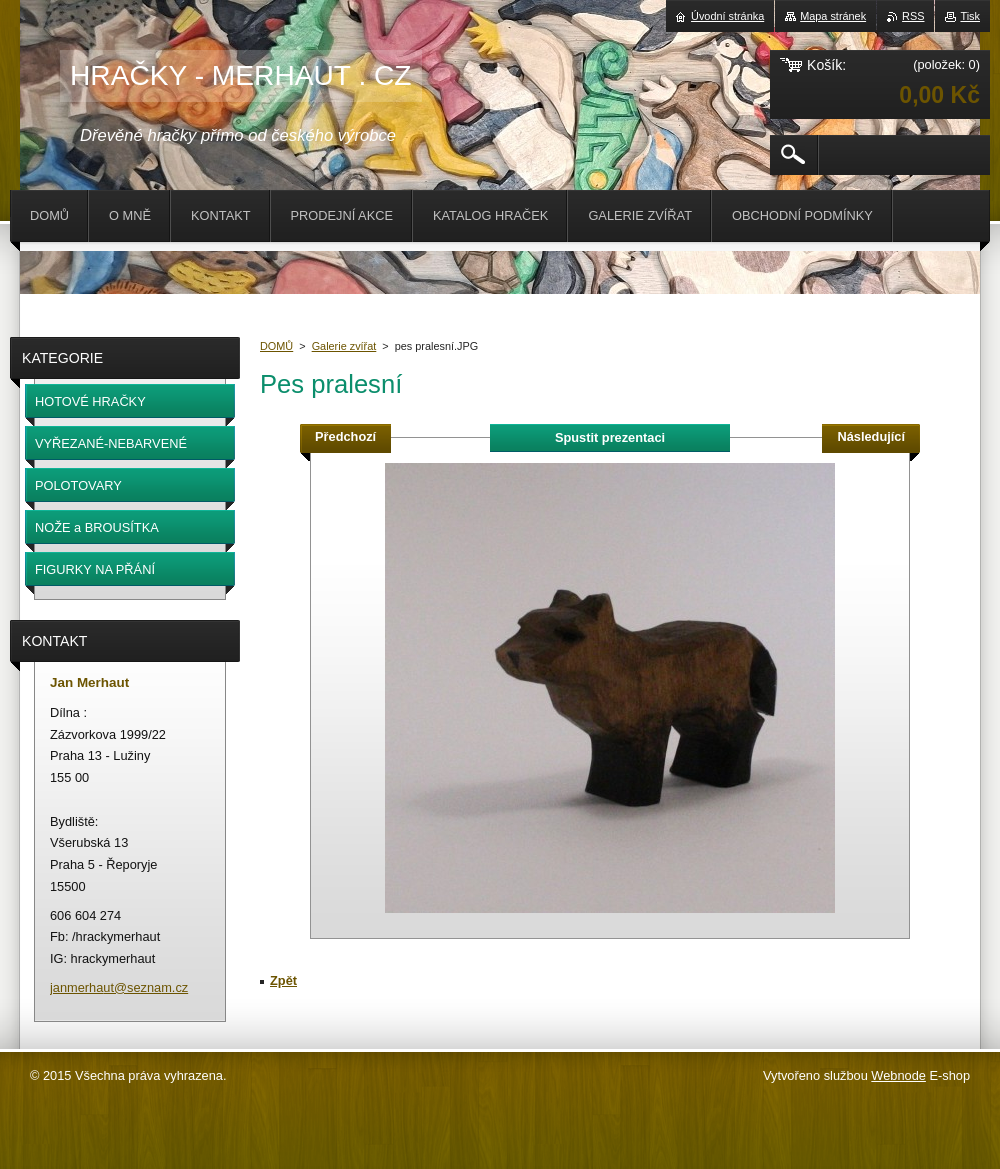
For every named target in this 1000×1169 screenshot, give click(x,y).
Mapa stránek (833, 16)
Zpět (283, 980)
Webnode (898, 1075)
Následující (871, 436)
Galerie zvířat (344, 346)
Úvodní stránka (727, 16)
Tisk (970, 16)
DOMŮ (276, 346)
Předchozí (345, 436)
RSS (913, 16)
